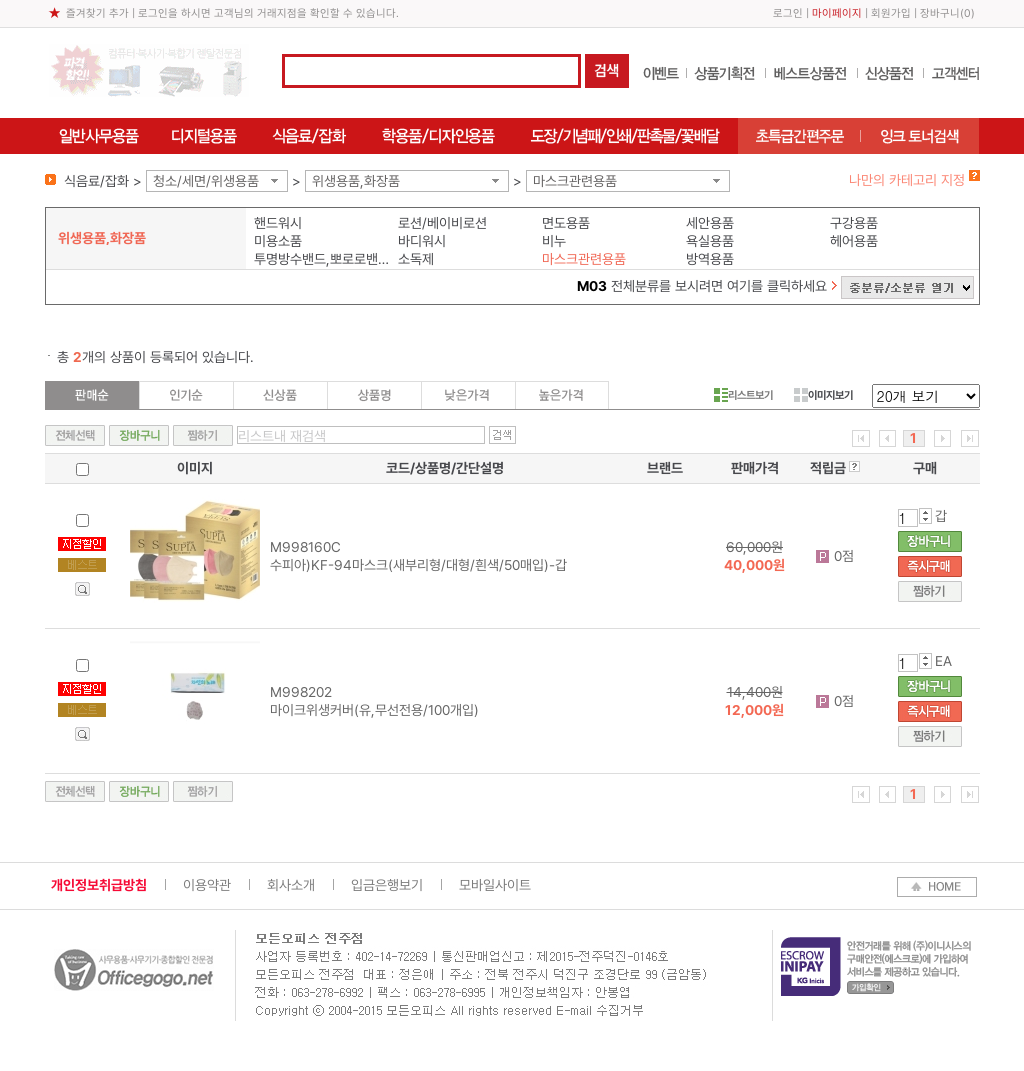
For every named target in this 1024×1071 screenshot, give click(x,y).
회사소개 (291, 885)
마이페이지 (837, 13)
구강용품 (854, 223)
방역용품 (710, 259)
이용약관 (207, 885)
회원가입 (891, 13)
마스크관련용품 (575, 181)
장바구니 (940, 13)
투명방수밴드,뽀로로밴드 (321, 259)
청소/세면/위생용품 (206, 181)
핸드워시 (278, 223)
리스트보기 (743, 395)
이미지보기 (823, 395)
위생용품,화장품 (356, 181)
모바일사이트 (495, 885)
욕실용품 (710, 241)
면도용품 (566, 223)
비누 (554, 241)
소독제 (416, 259)
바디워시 (422, 241)
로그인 (788, 13)
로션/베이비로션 (442, 223)
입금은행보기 (387, 885)
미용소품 (278, 241)
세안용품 (710, 223)
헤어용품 (854, 241)
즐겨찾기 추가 (97, 13)
